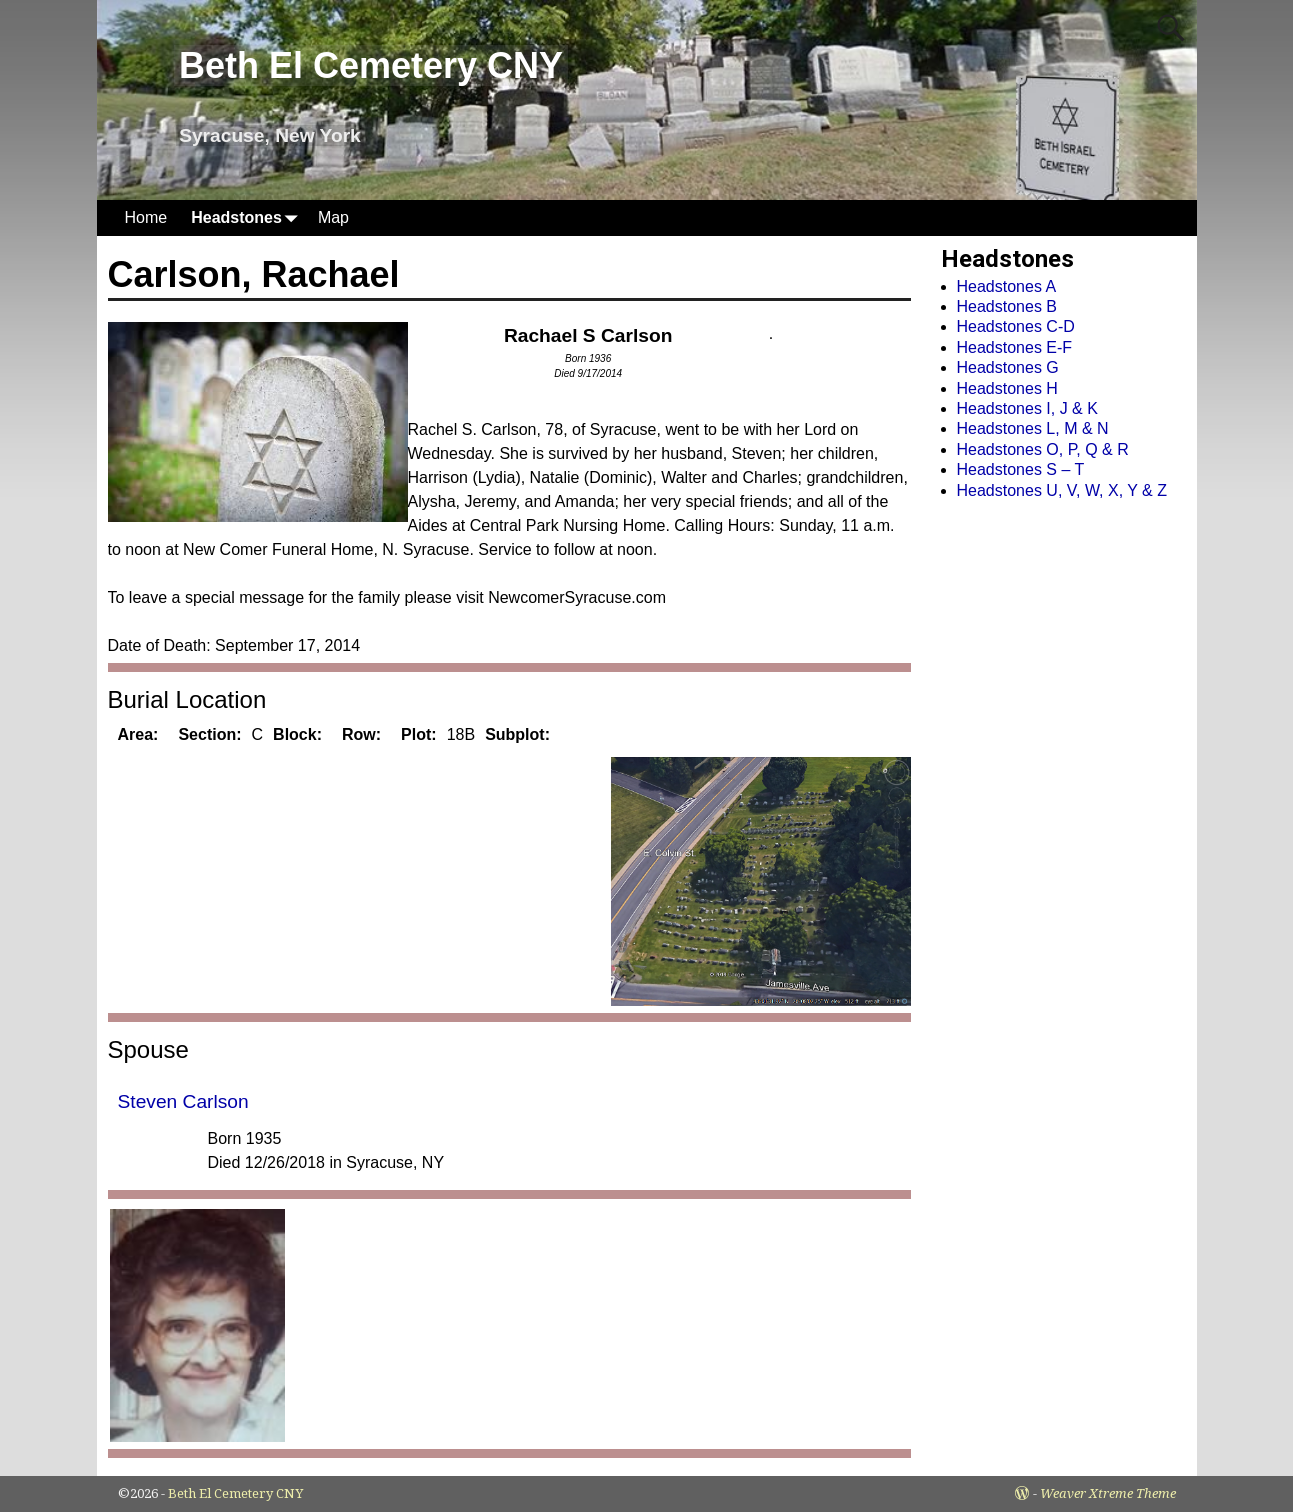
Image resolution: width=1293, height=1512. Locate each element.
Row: (361, 734)
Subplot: (517, 734)
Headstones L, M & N (1033, 428)
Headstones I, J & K (1027, 408)
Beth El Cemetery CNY (371, 65)
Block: (297, 734)
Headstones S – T (1021, 469)
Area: (138, 734)
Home (146, 217)
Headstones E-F (1015, 347)
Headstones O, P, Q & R (1043, 449)
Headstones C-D (1016, 326)
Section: (209, 734)
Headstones (248, 217)
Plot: (419, 734)
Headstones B (1007, 306)
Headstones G (1008, 367)
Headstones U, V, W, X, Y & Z (1062, 490)
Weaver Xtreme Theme (1108, 1493)
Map (333, 217)
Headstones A (1007, 286)
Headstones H (1007, 388)
